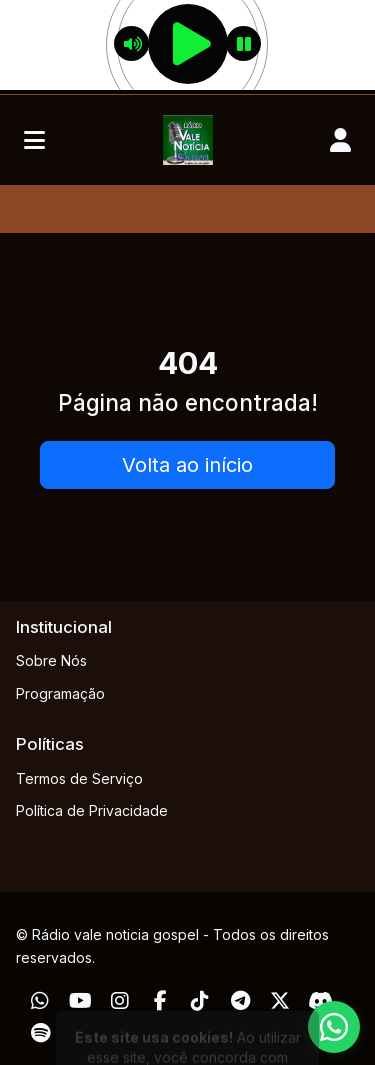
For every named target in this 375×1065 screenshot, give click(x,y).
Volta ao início (187, 465)
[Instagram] (120, 1001)
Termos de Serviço (79, 778)
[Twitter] (280, 1001)
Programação (60, 693)
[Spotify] (40, 1033)
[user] (340, 140)
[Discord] (320, 1001)
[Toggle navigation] (34, 140)
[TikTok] (200, 1001)
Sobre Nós (51, 660)
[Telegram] (240, 1001)
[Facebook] (160, 1001)
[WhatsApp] (40, 1001)
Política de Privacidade (92, 810)
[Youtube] (80, 1001)
